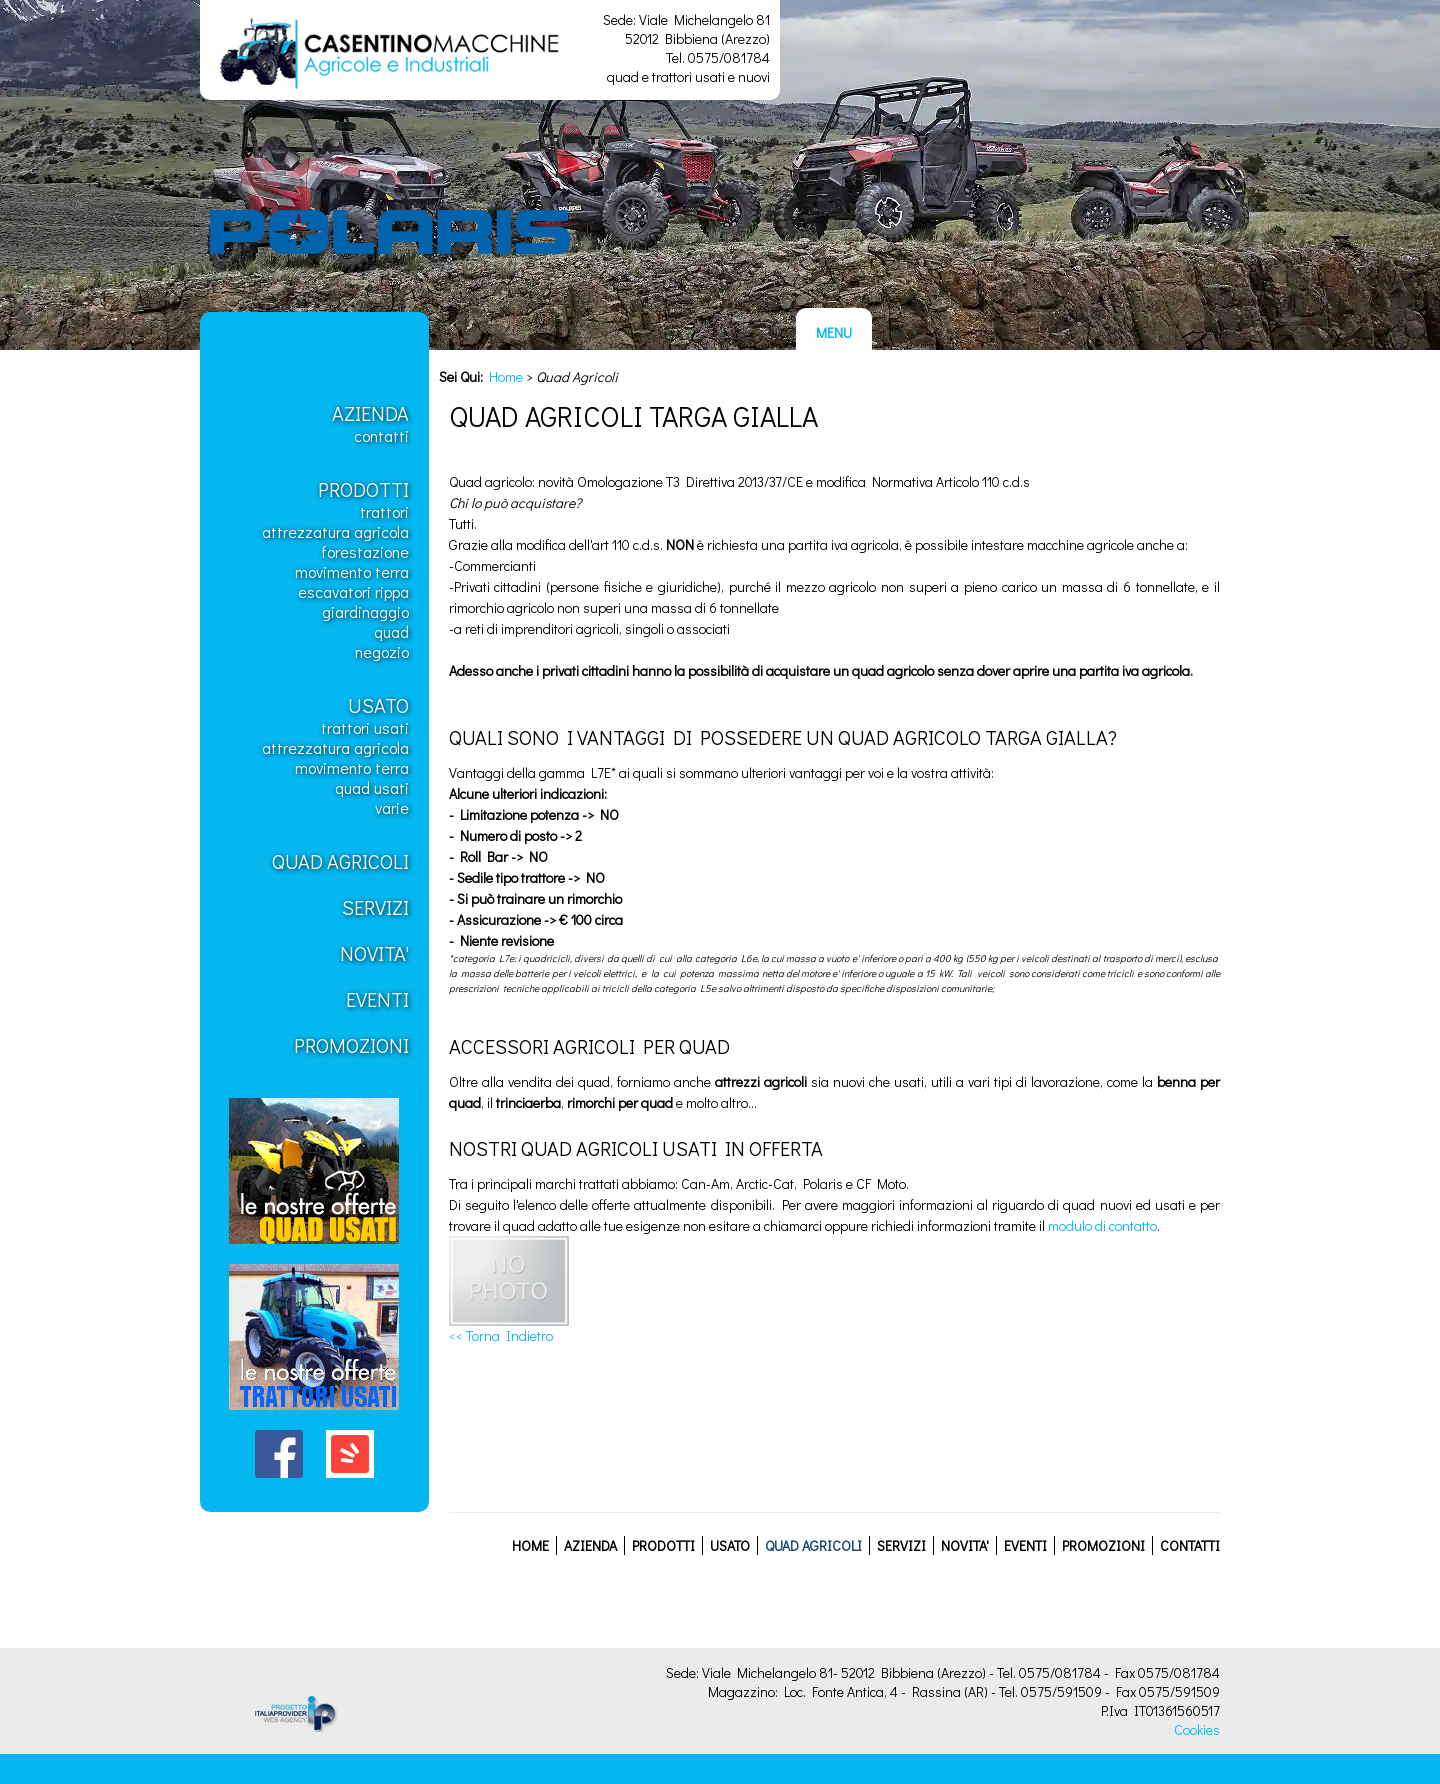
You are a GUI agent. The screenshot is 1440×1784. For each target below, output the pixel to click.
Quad (391, 631)
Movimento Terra (352, 571)
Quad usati (372, 787)
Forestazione (365, 551)
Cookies (1197, 1729)
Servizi (375, 907)
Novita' (374, 953)
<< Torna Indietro (501, 1335)
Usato (378, 705)
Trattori (384, 511)
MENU (834, 332)
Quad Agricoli (340, 861)
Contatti (381, 435)
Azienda (370, 413)
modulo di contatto (1102, 1225)
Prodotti (363, 489)
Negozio (382, 651)
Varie (392, 807)
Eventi (377, 999)
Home (506, 376)
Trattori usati (365, 727)
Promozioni (351, 1045)
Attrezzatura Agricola (335, 531)
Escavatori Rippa (353, 591)
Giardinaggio (365, 611)
